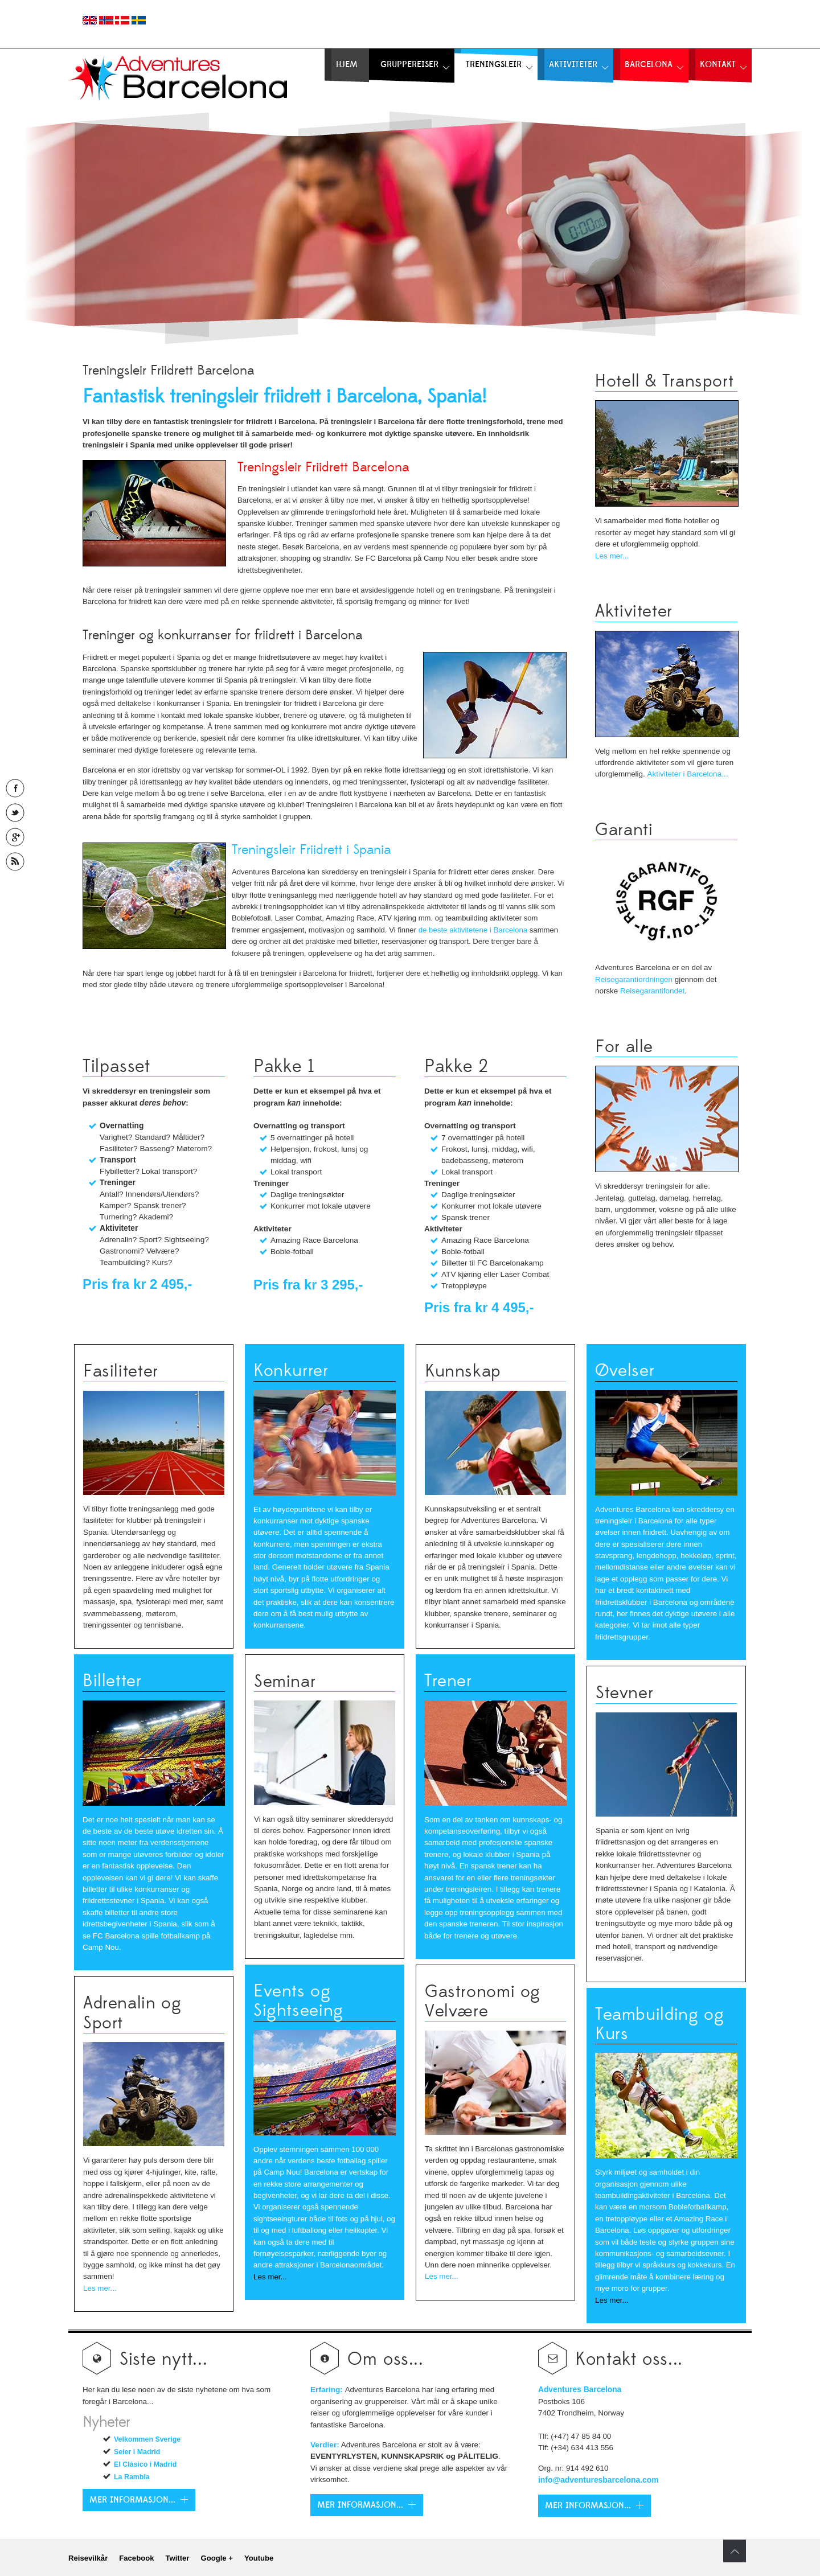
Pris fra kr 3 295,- (308, 1284)
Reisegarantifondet (652, 991)
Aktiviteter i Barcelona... (687, 774)
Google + (216, 2558)
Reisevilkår (88, 2558)
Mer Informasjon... (360, 2505)
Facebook (136, 2558)
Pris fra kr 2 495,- (137, 1284)
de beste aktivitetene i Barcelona (473, 930)
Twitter (177, 2558)
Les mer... (612, 556)
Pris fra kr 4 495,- (479, 1307)
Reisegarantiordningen (634, 979)
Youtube (258, 2558)
